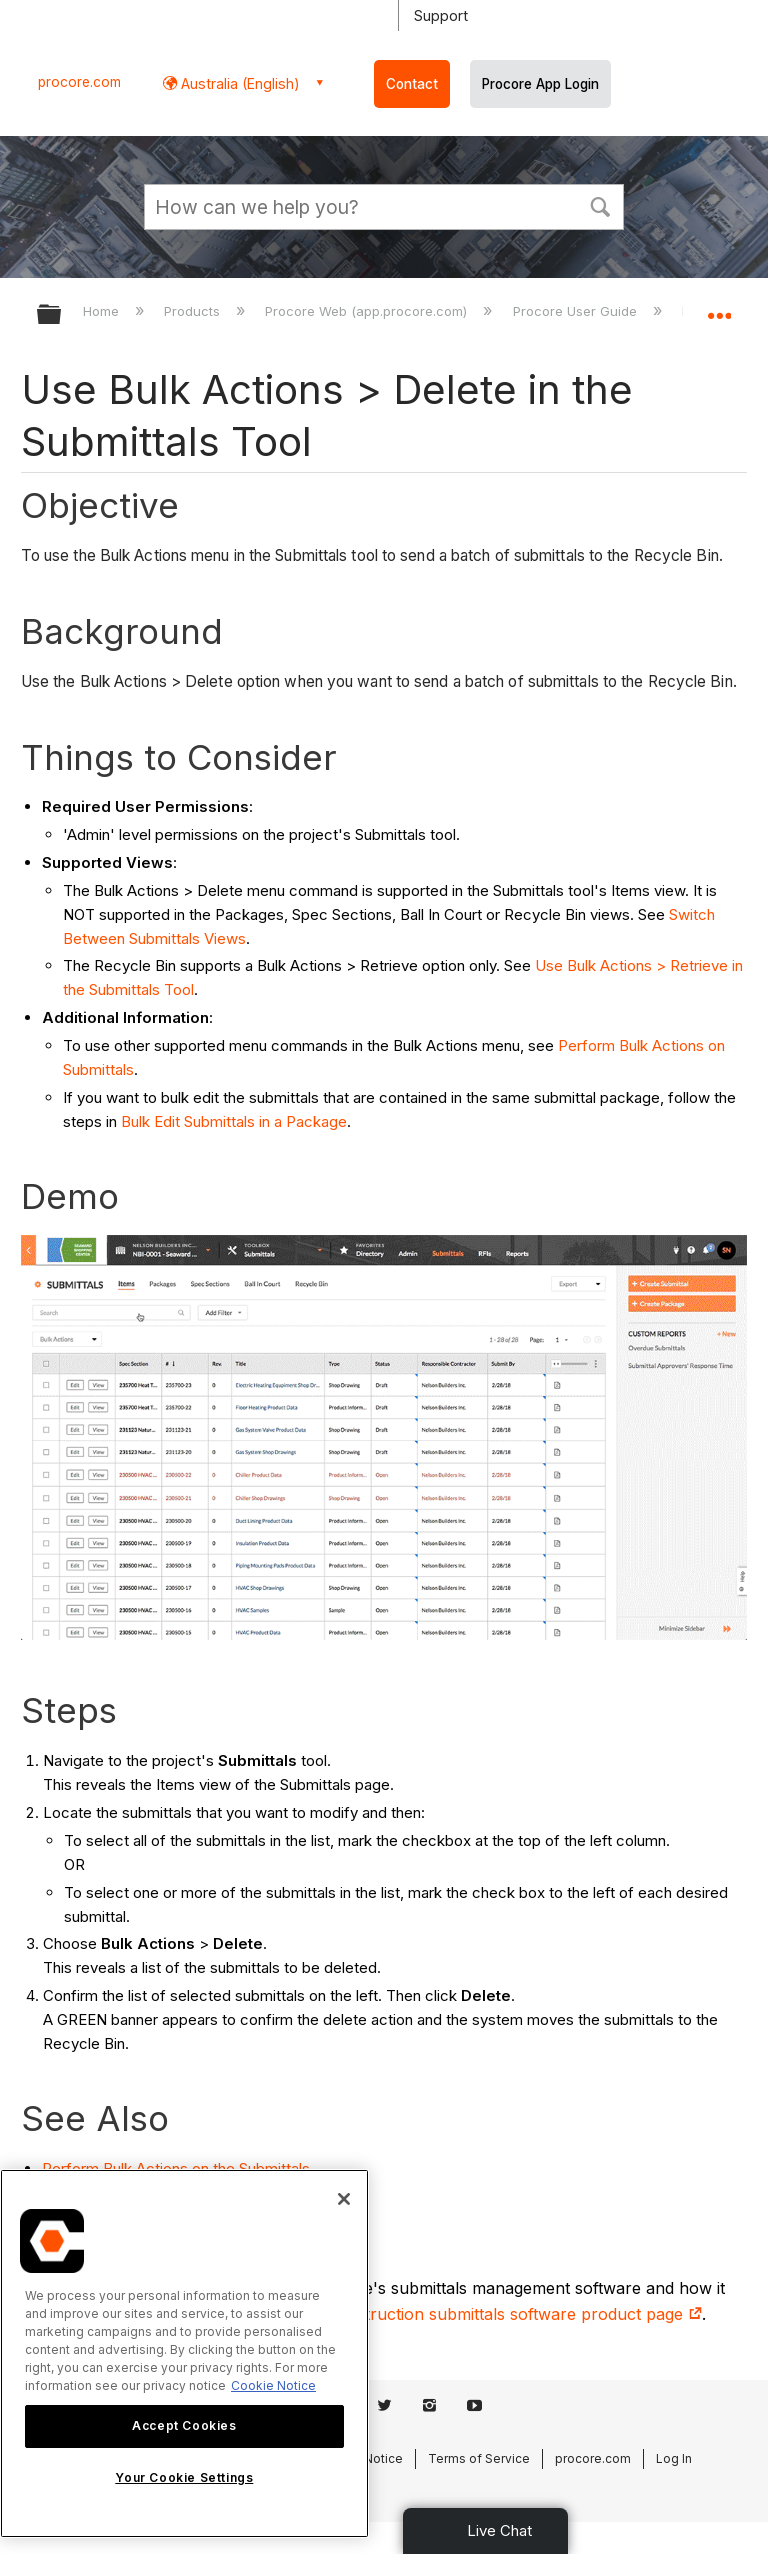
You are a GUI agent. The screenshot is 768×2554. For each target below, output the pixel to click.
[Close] (344, 2199)
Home (103, 311)
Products (194, 311)
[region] (184, 2353)
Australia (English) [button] (238, 83)
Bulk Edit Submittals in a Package (234, 1121)
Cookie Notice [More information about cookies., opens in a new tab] (273, 2385)
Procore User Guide (577, 311)
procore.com (79, 82)
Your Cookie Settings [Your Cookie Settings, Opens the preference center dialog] (184, 2477)
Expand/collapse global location (719, 308)
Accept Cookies (184, 2425)
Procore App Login (540, 84)
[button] (600, 205)
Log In (674, 2458)
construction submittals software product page (515, 2314)
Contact (412, 84)
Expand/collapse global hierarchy (62, 315)
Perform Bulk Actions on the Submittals (176, 2168)
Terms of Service (479, 2458)
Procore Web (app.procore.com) (368, 311)
